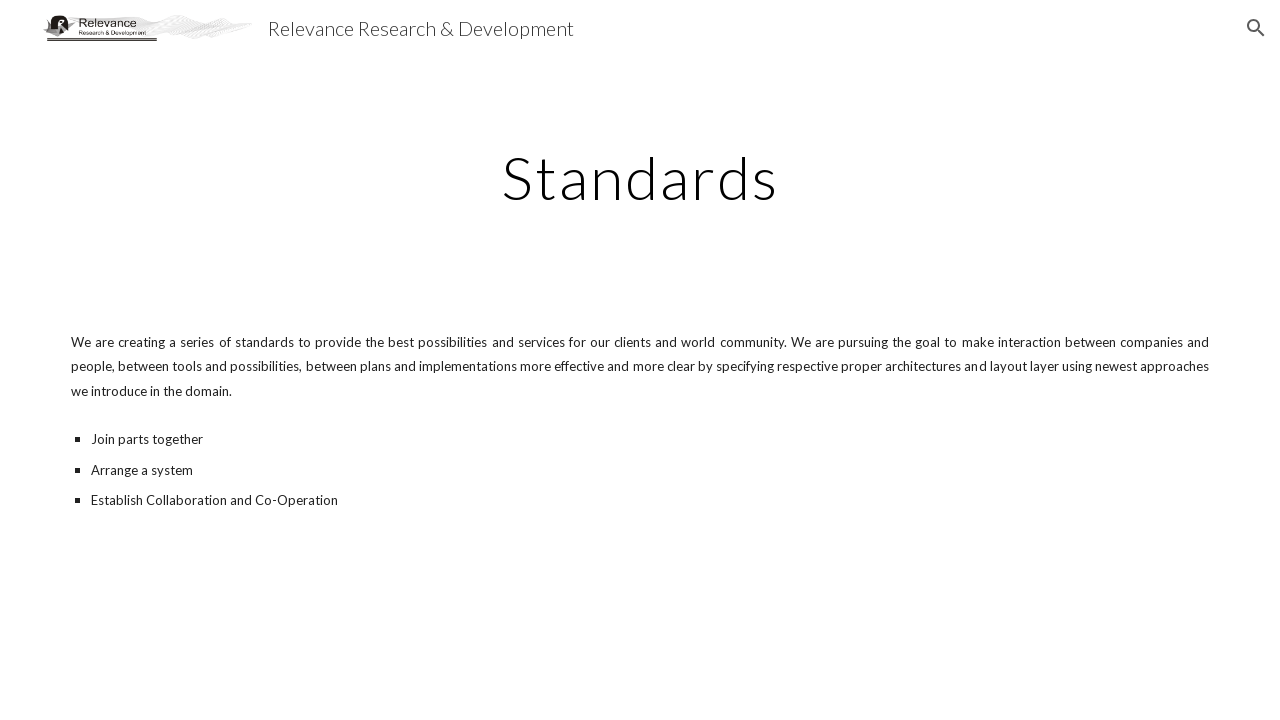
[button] (1256, 28)
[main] (640, 177)
